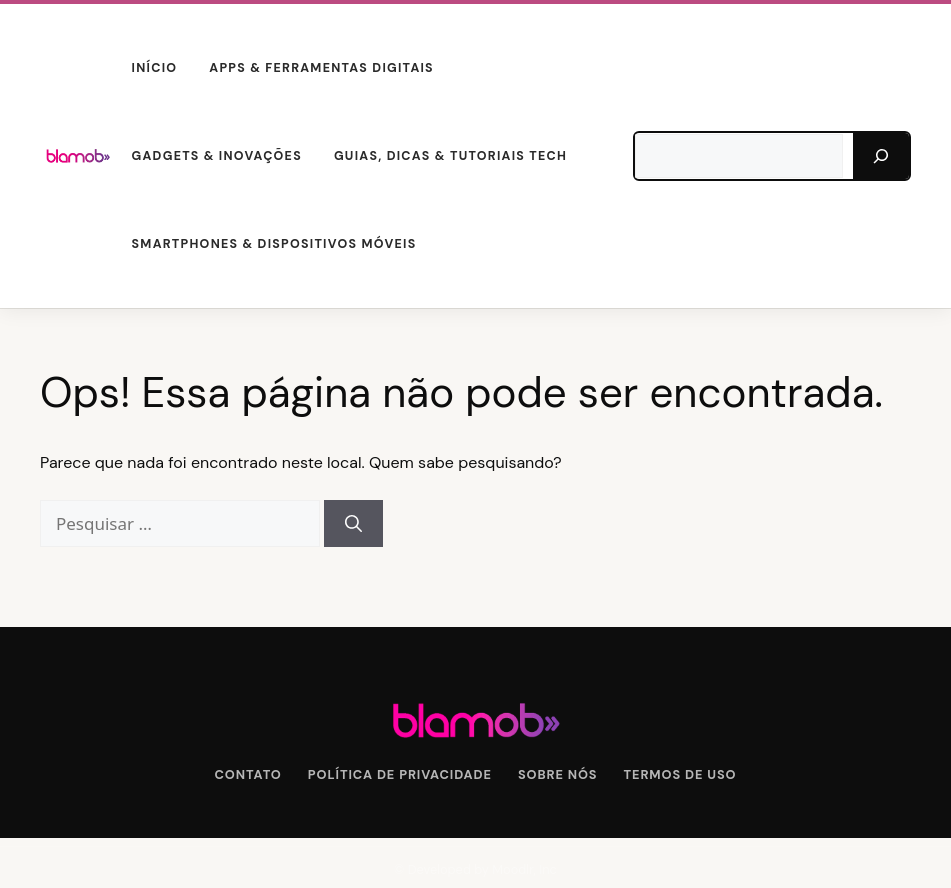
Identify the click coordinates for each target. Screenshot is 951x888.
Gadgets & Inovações (217, 156)
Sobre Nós (558, 774)
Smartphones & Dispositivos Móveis (274, 244)
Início (155, 68)
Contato (248, 774)
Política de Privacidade (400, 774)
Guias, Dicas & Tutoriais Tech (450, 156)
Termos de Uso (680, 774)
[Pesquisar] (881, 156)
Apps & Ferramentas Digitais (321, 68)
